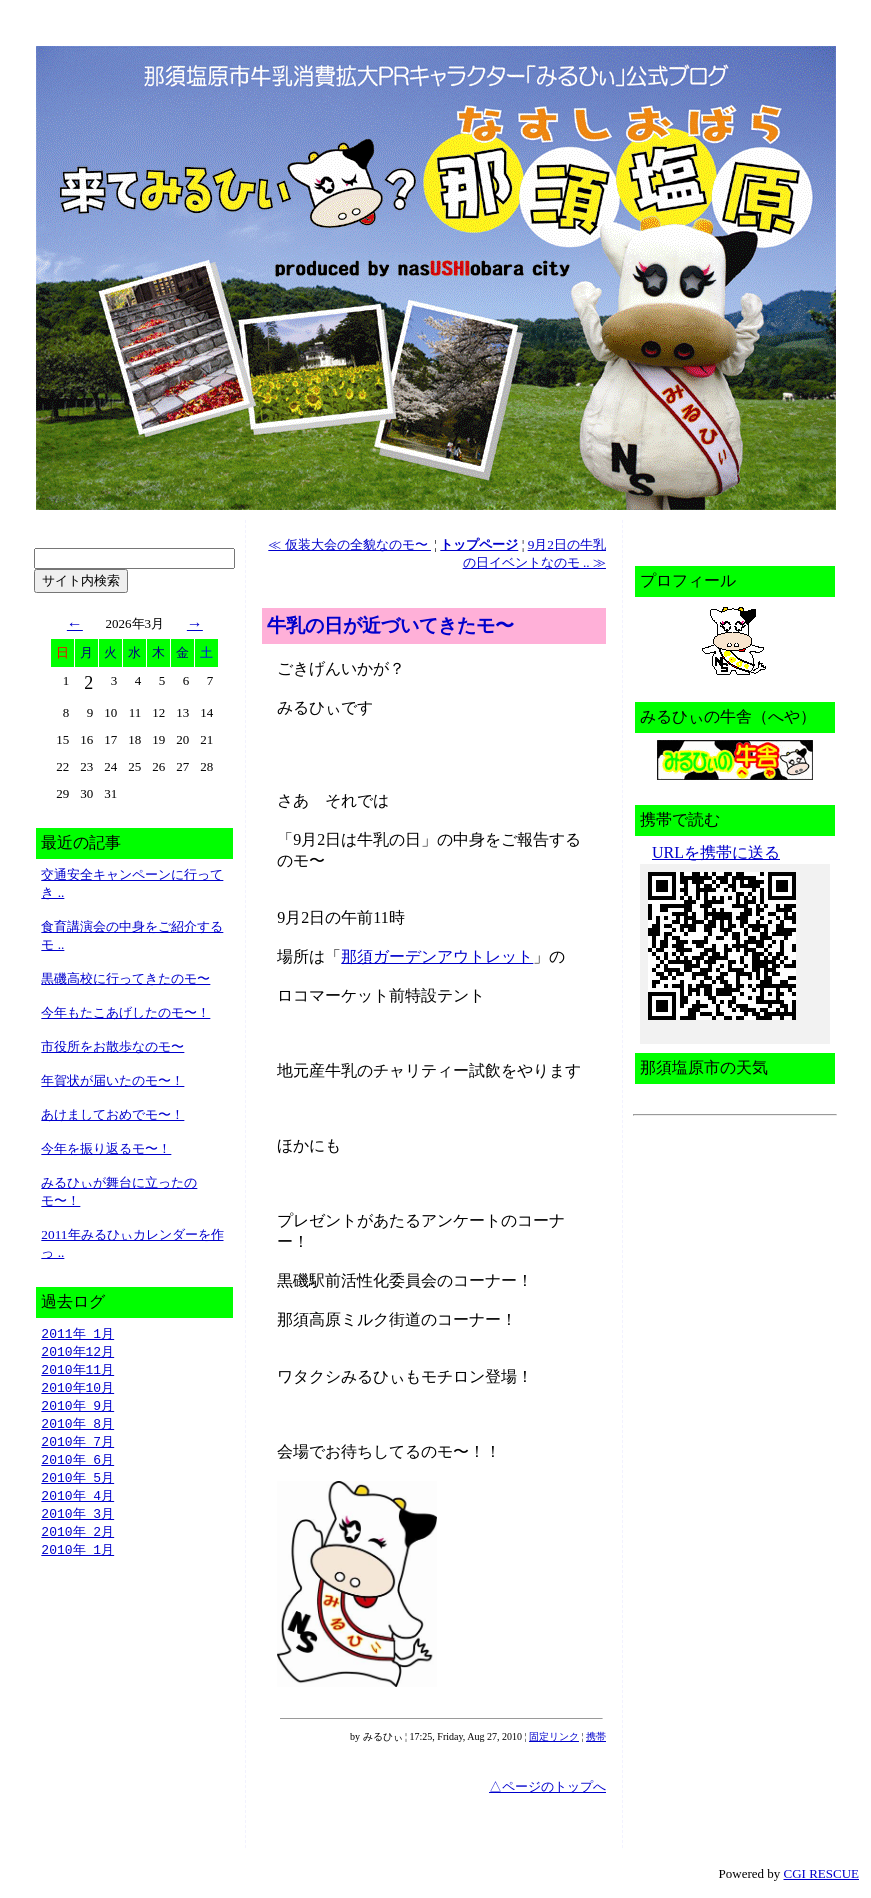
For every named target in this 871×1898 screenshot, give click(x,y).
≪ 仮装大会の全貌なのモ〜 (349, 544)
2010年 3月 (77, 1524)
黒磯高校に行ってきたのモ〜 (125, 978)
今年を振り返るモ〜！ (106, 1148)
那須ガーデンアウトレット (437, 956)
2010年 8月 (77, 1429)
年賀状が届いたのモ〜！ (112, 1080)
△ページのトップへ (547, 1786)
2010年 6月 (77, 1467)
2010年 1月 (77, 1562)
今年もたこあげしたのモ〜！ (125, 1012)
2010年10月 (77, 1391)
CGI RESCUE (821, 1873)
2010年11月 (77, 1372)
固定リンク (554, 1736)
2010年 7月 (77, 1448)
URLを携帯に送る (716, 852)
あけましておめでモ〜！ (112, 1114)
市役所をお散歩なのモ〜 (112, 1046)
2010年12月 (77, 1353)
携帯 (596, 1736)
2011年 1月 (77, 1334)
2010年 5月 (77, 1486)
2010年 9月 (77, 1410)
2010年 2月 (77, 1543)
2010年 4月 (77, 1505)
